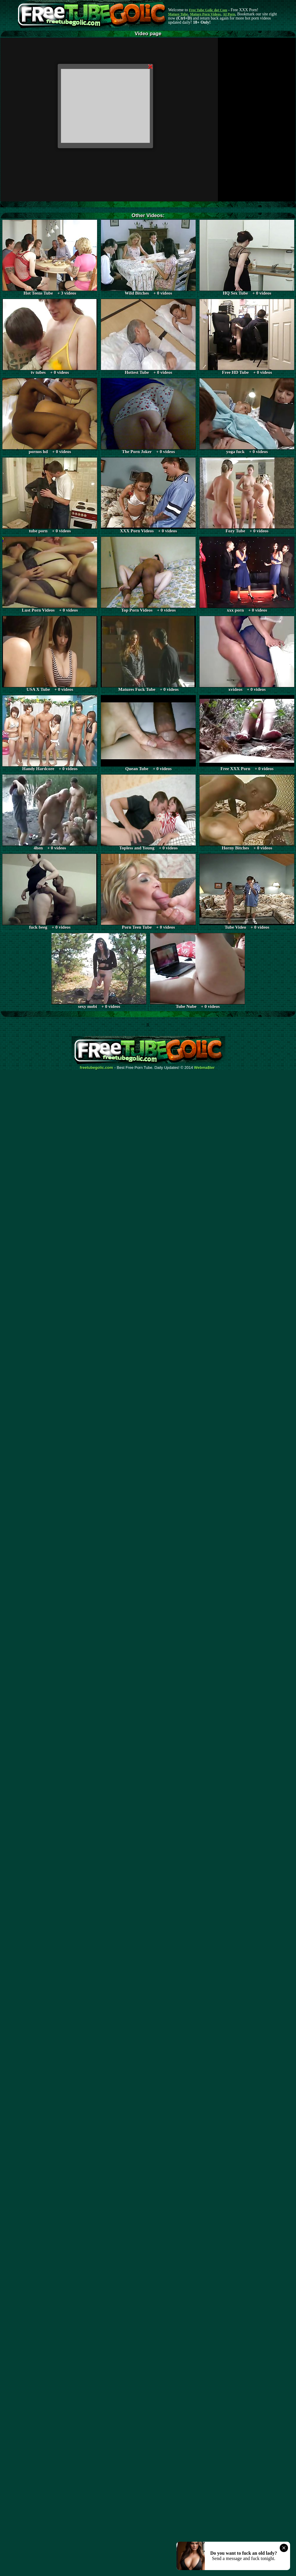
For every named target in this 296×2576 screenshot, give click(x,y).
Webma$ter (204, 1068)
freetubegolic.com (96, 1068)
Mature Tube (178, 14)
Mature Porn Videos (205, 14)
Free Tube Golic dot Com (208, 10)
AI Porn (229, 14)
